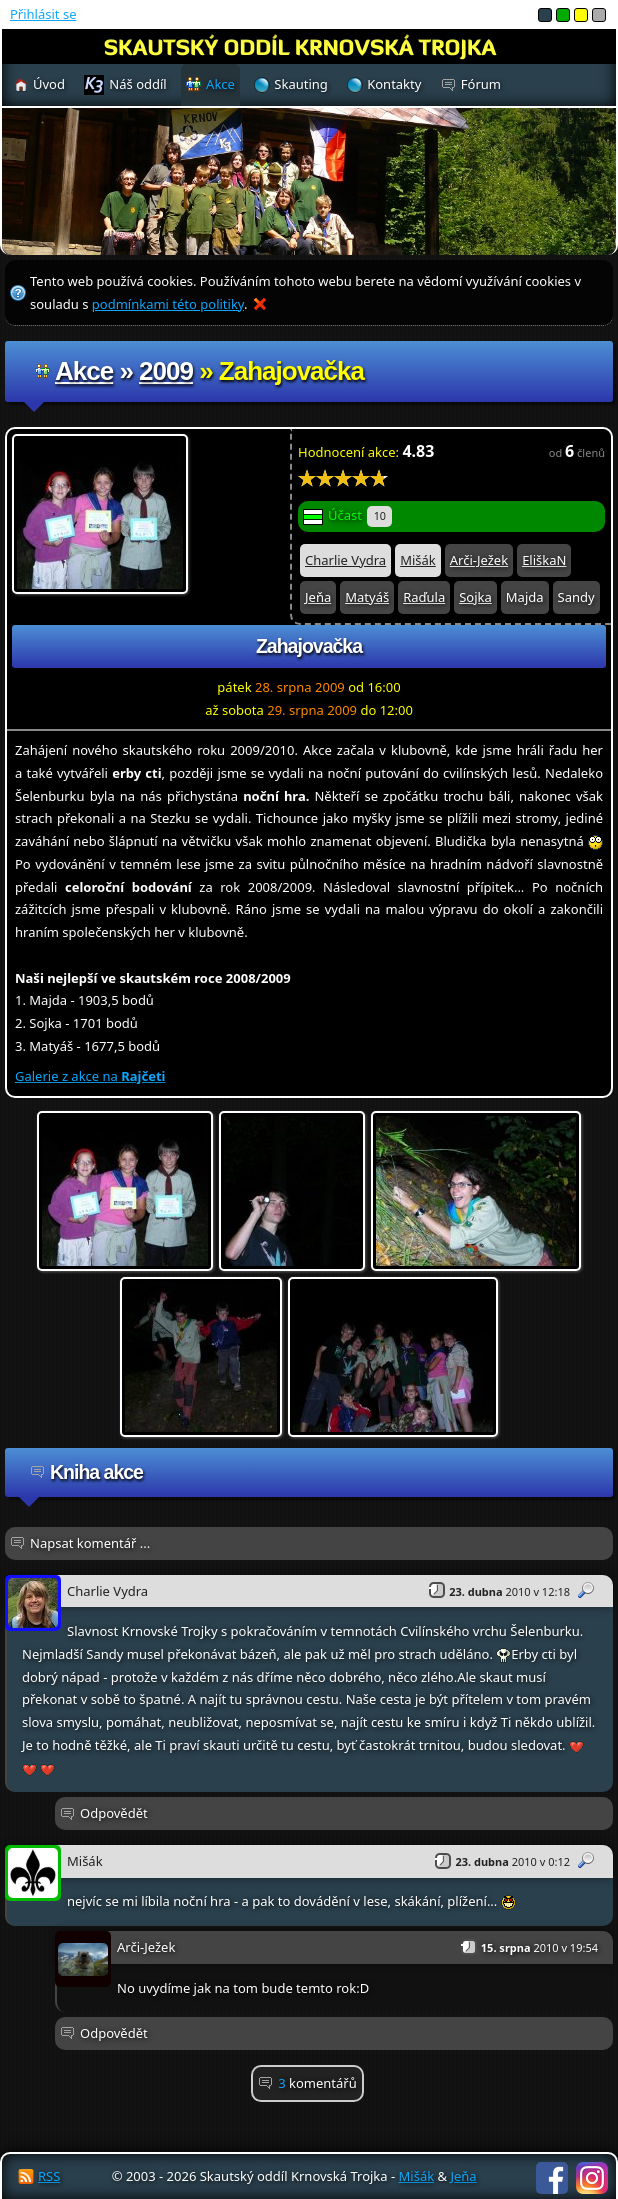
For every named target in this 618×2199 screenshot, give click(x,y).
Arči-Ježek (479, 560)
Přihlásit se (43, 14)
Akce (84, 371)
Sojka (475, 597)
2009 (166, 371)
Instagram (592, 2178)
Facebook (552, 2178)
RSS (49, 2176)
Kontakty (394, 84)
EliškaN (544, 560)
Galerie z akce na (90, 1076)
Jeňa (318, 597)
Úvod (49, 84)
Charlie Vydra (345, 560)
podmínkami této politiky (168, 304)
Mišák (418, 560)
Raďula (424, 597)
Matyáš (367, 597)
